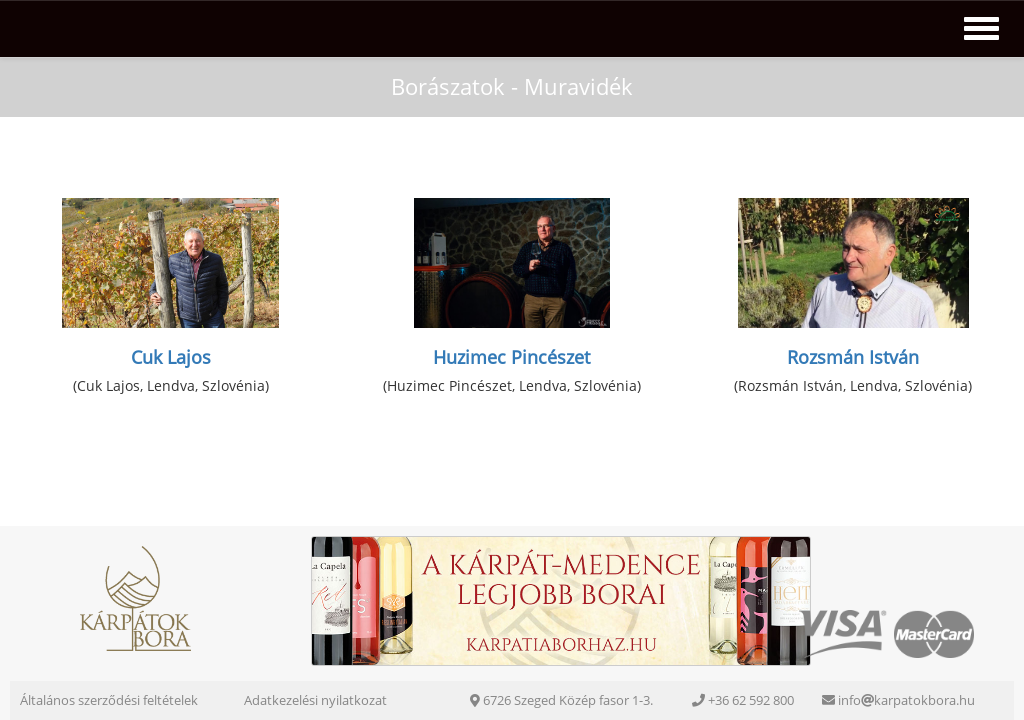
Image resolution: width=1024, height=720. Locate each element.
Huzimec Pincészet (511, 357)
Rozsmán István (853, 357)
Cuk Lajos (171, 357)
